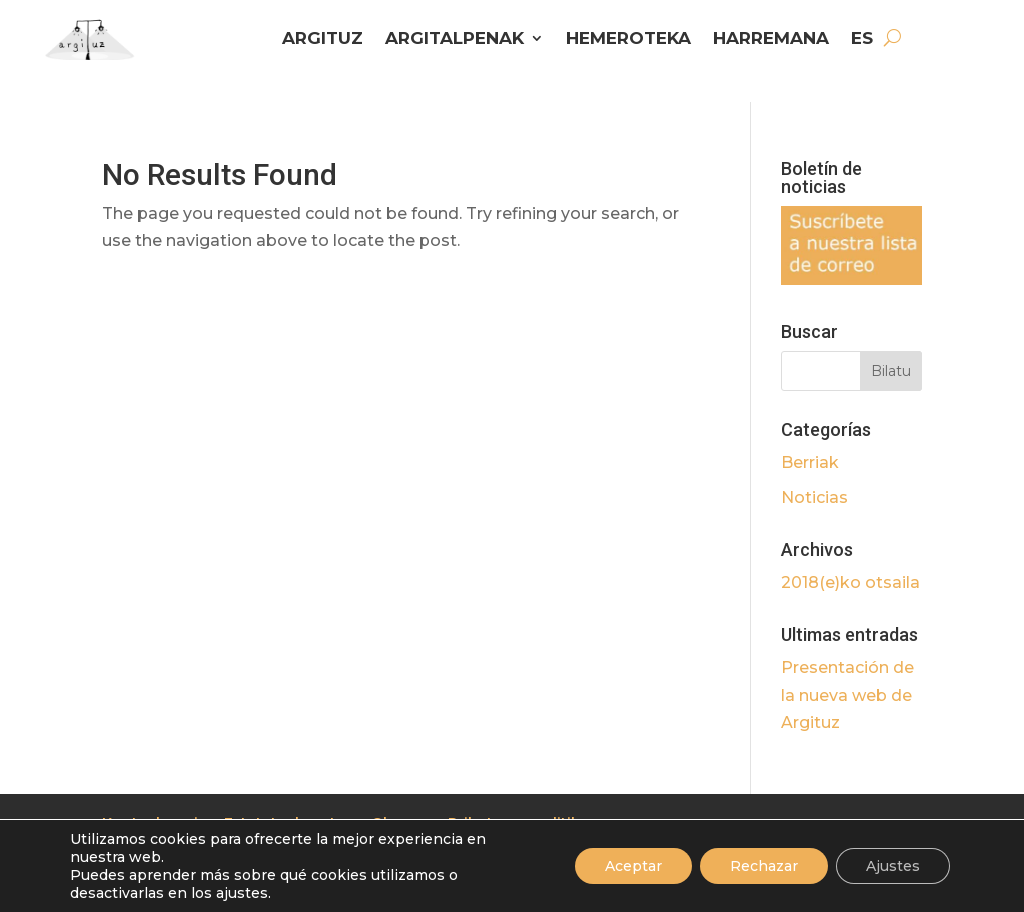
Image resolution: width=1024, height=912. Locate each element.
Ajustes (893, 866)
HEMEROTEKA (628, 39)
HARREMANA (771, 39)
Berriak (810, 462)
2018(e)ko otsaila (850, 582)
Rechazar (764, 866)
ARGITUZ (322, 39)
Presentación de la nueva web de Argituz (847, 694)
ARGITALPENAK (454, 39)
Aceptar (633, 866)
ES (862, 39)
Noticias (814, 497)
